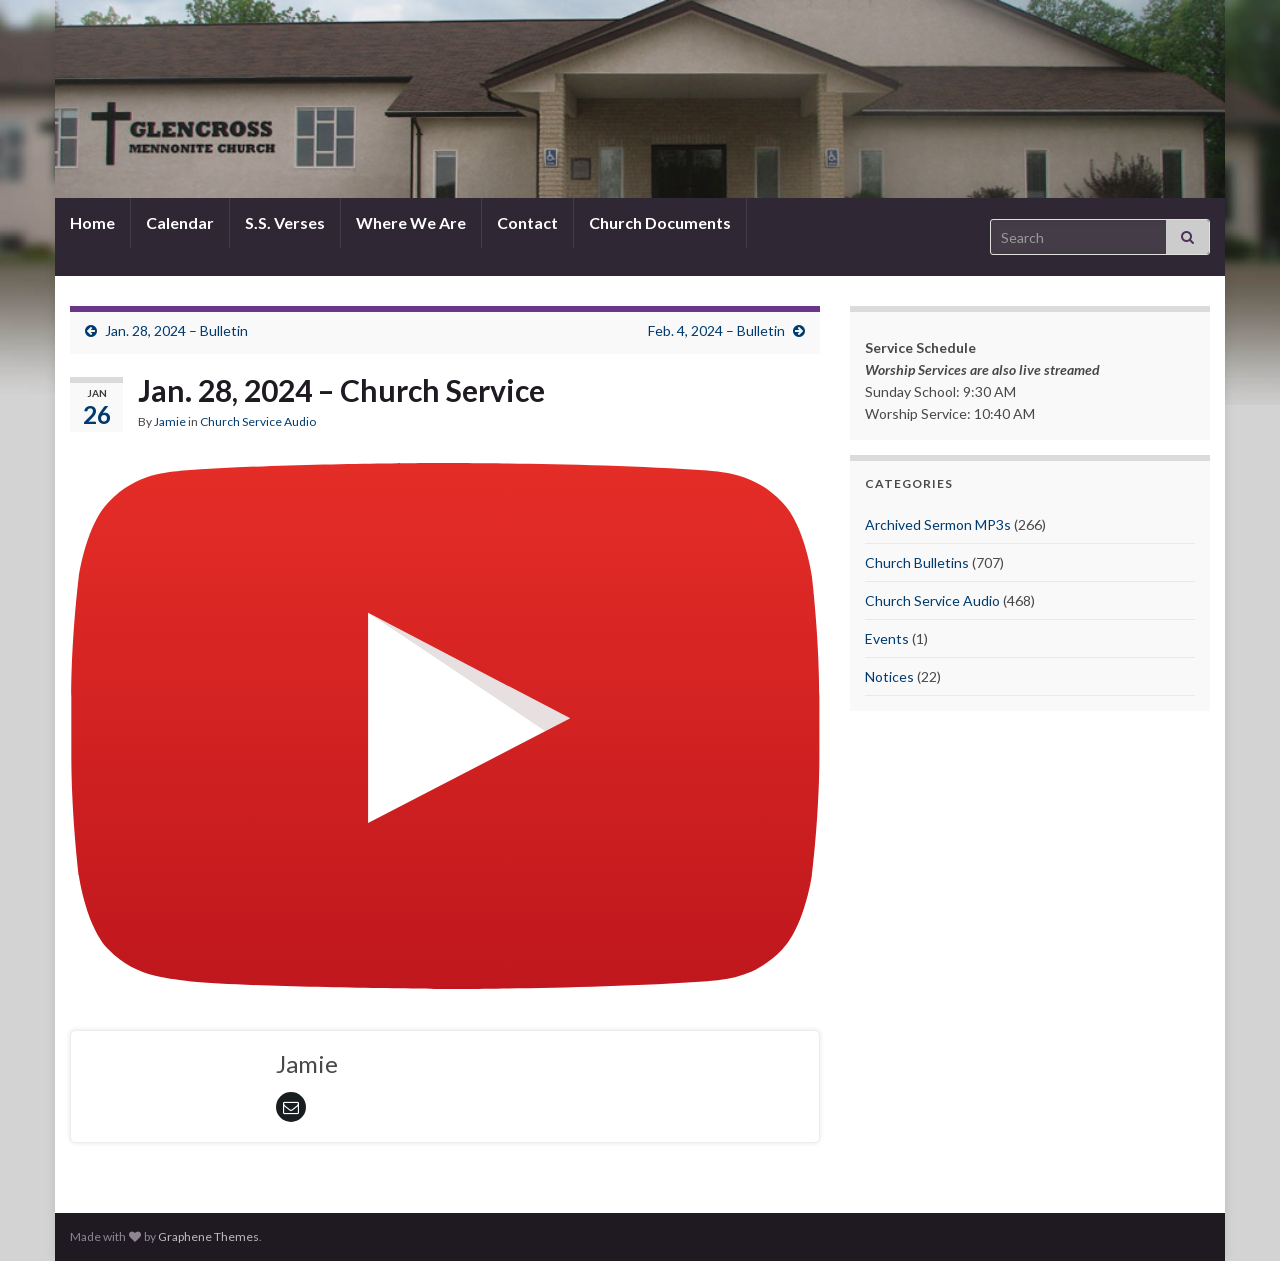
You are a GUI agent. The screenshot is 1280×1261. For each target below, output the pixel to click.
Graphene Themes (208, 1236)
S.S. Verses (285, 222)
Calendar (180, 222)
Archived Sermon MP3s (938, 524)
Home (92, 222)
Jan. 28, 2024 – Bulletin (176, 330)
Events (887, 638)
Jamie (170, 421)
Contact (527, 222)
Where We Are (411, 222)
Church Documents (660, 222)
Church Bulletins (917, 562)
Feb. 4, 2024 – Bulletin (716, 330)
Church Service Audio (258, 421)
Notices (889, 676)
